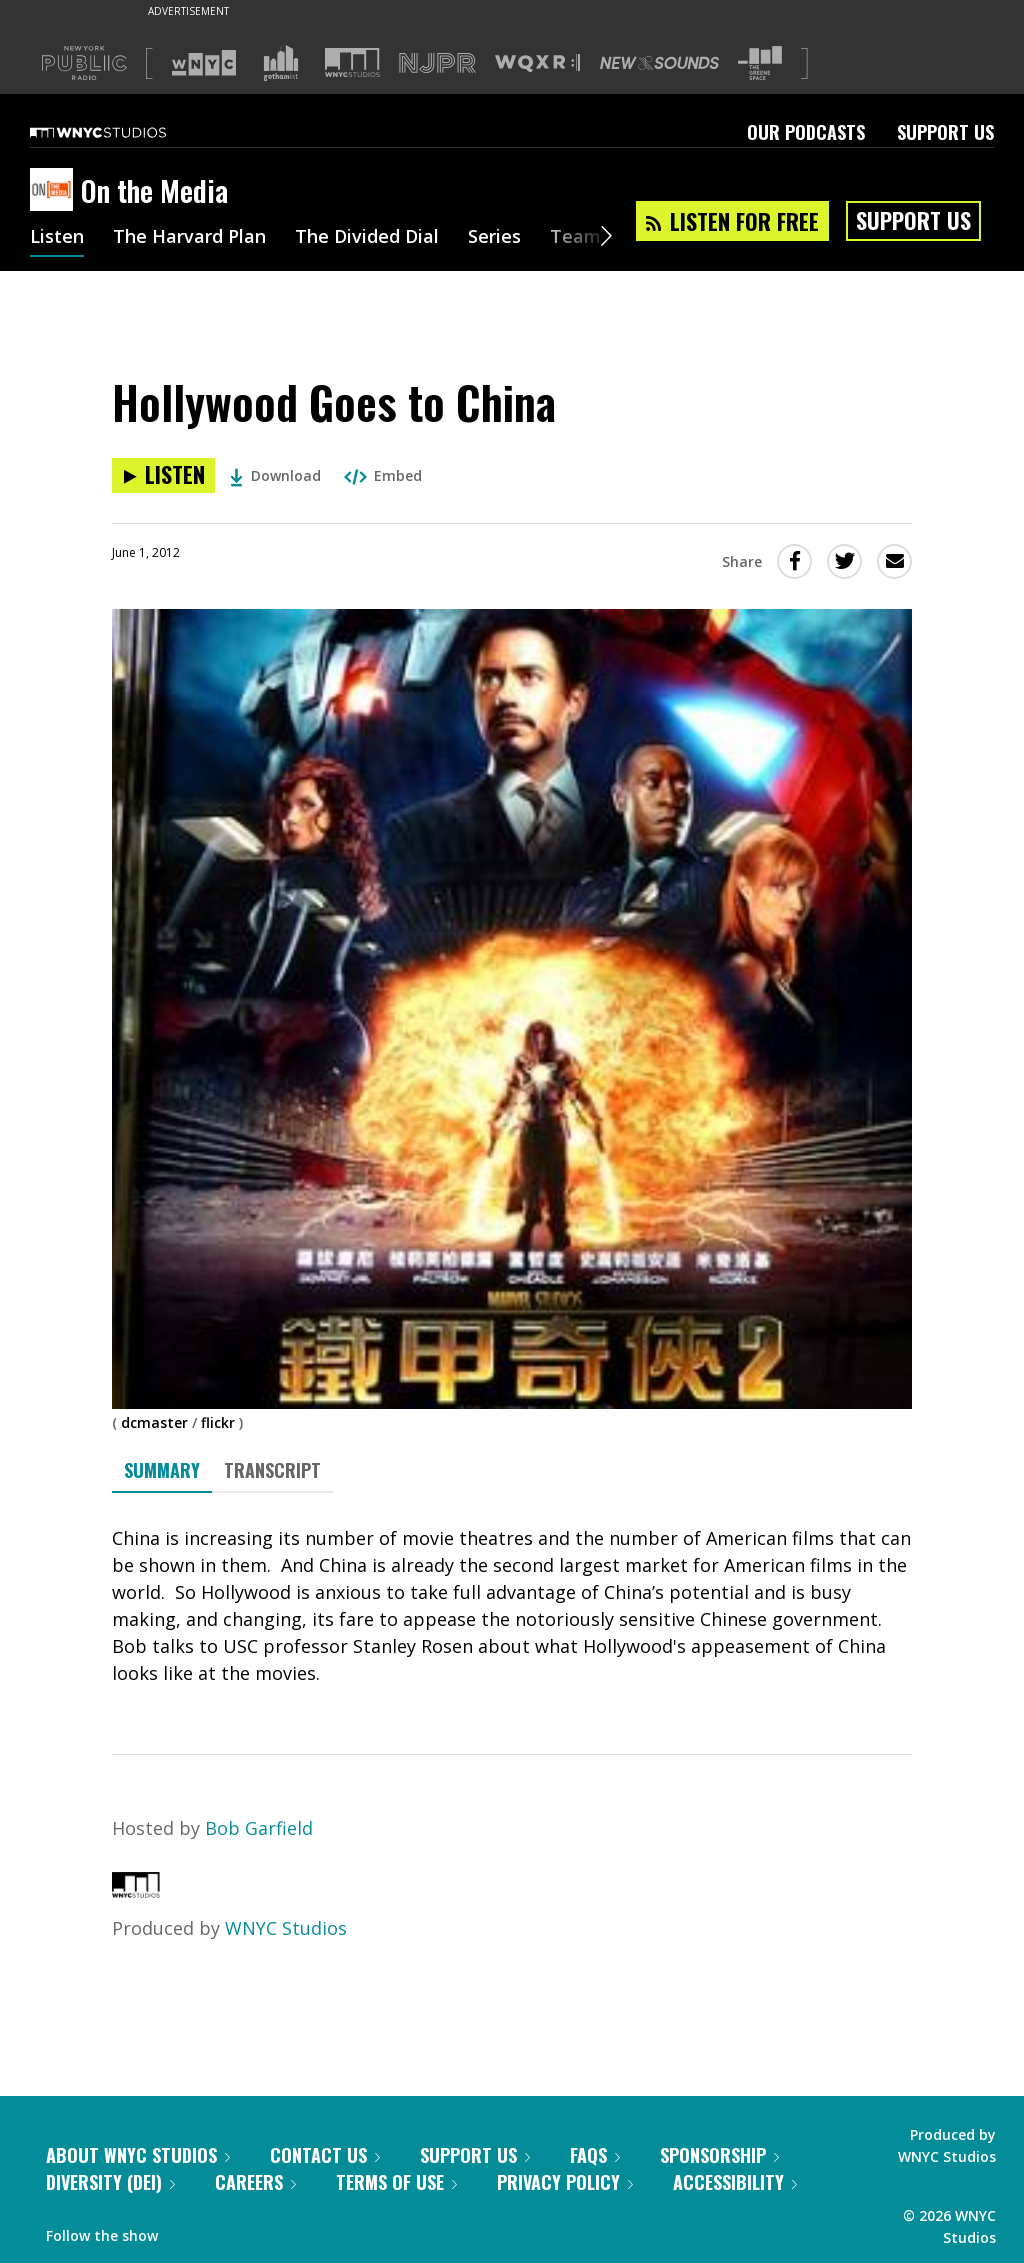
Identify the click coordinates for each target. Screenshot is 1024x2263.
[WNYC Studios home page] (123, 132)
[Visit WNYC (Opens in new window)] (204, 63)
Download (275, 475)
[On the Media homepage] (55, 191)
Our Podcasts (806, 132)
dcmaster (154, 1422)
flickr (218, 1422)
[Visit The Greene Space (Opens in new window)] (760, 63)
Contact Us (325, 2155)
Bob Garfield (259, 1828)
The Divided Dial (367, 238)
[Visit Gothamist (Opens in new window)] (281, 63)
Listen (57, 238)
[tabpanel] (512, 1606)
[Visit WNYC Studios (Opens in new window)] (352, 62)
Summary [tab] (162, 1470)
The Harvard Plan (189, 238)
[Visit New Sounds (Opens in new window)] (659, 63)
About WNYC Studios (138, 2155)
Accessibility (735, 2182)
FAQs (595, 2155)
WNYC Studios (286, 1928)
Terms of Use (396, 2182)
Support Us (945, 132)
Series (494, 238)
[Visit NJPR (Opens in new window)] (437, 63)
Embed (383, 475)
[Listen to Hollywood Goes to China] (163, 475)
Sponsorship (719, 2155)
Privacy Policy (565, 2182)
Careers (255, 2182)
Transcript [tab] (272, 1470)
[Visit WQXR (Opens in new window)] (537, 63)
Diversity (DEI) (110, 2182)
